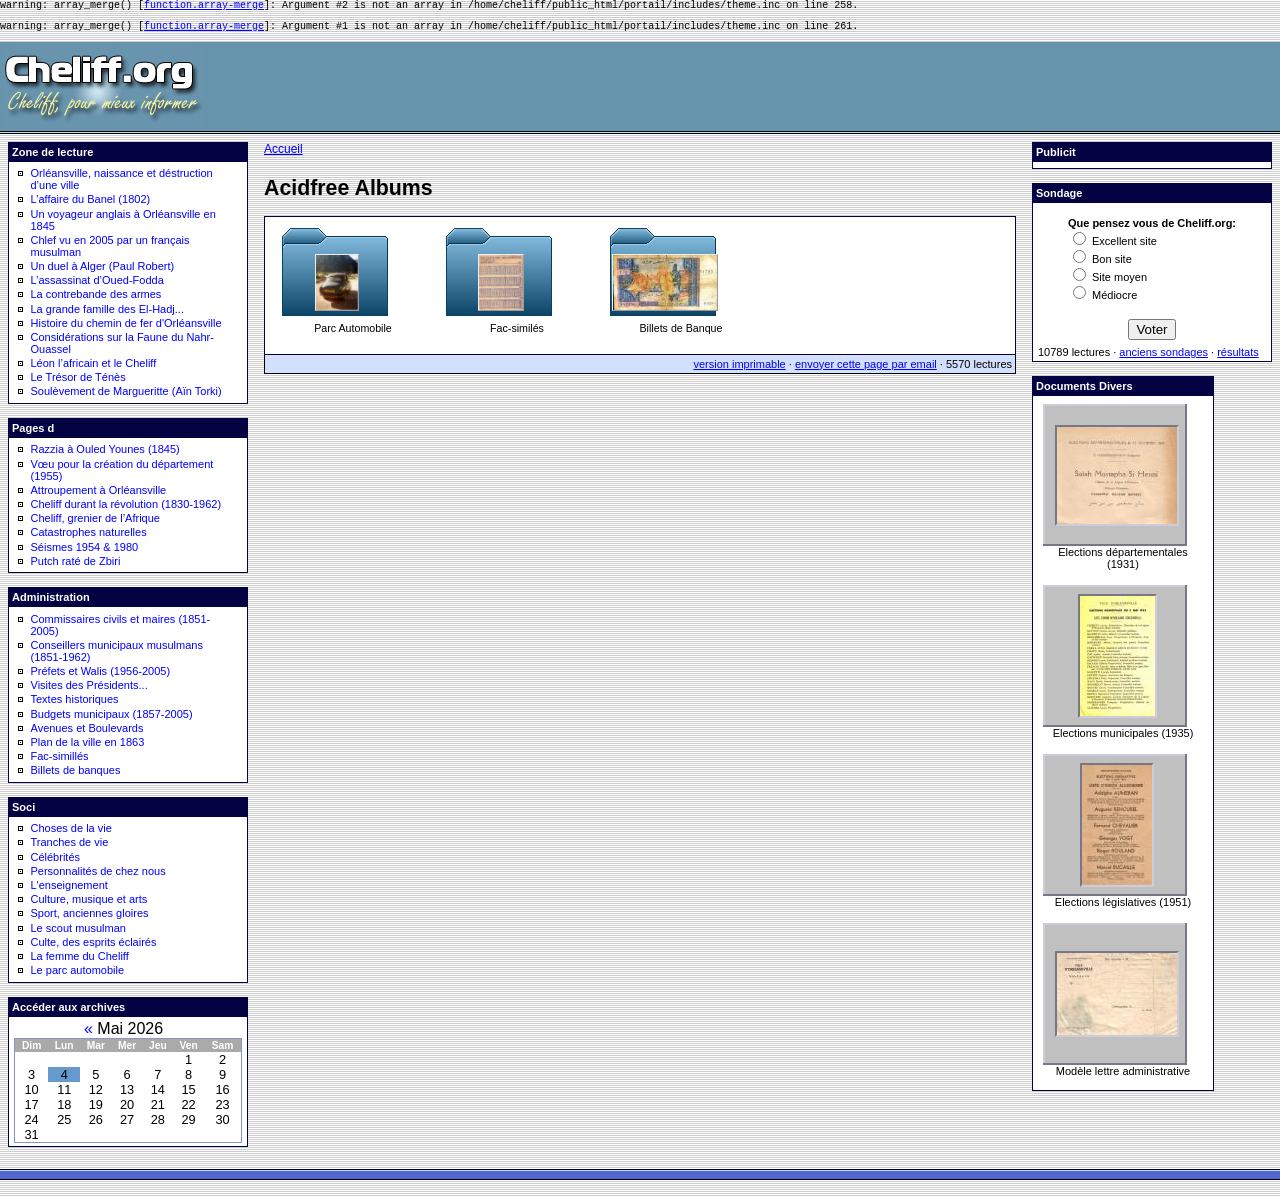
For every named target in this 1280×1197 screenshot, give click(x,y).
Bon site (1102, 265)
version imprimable (739, 370)
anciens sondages (1163, 358)
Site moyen (1110, 283)
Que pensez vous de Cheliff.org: (1152, 229)
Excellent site (1115, 247)
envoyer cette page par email (866, 370)
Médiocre (1105, 301)
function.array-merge (204, 7)
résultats (1238, 358)
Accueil (283, 155)
